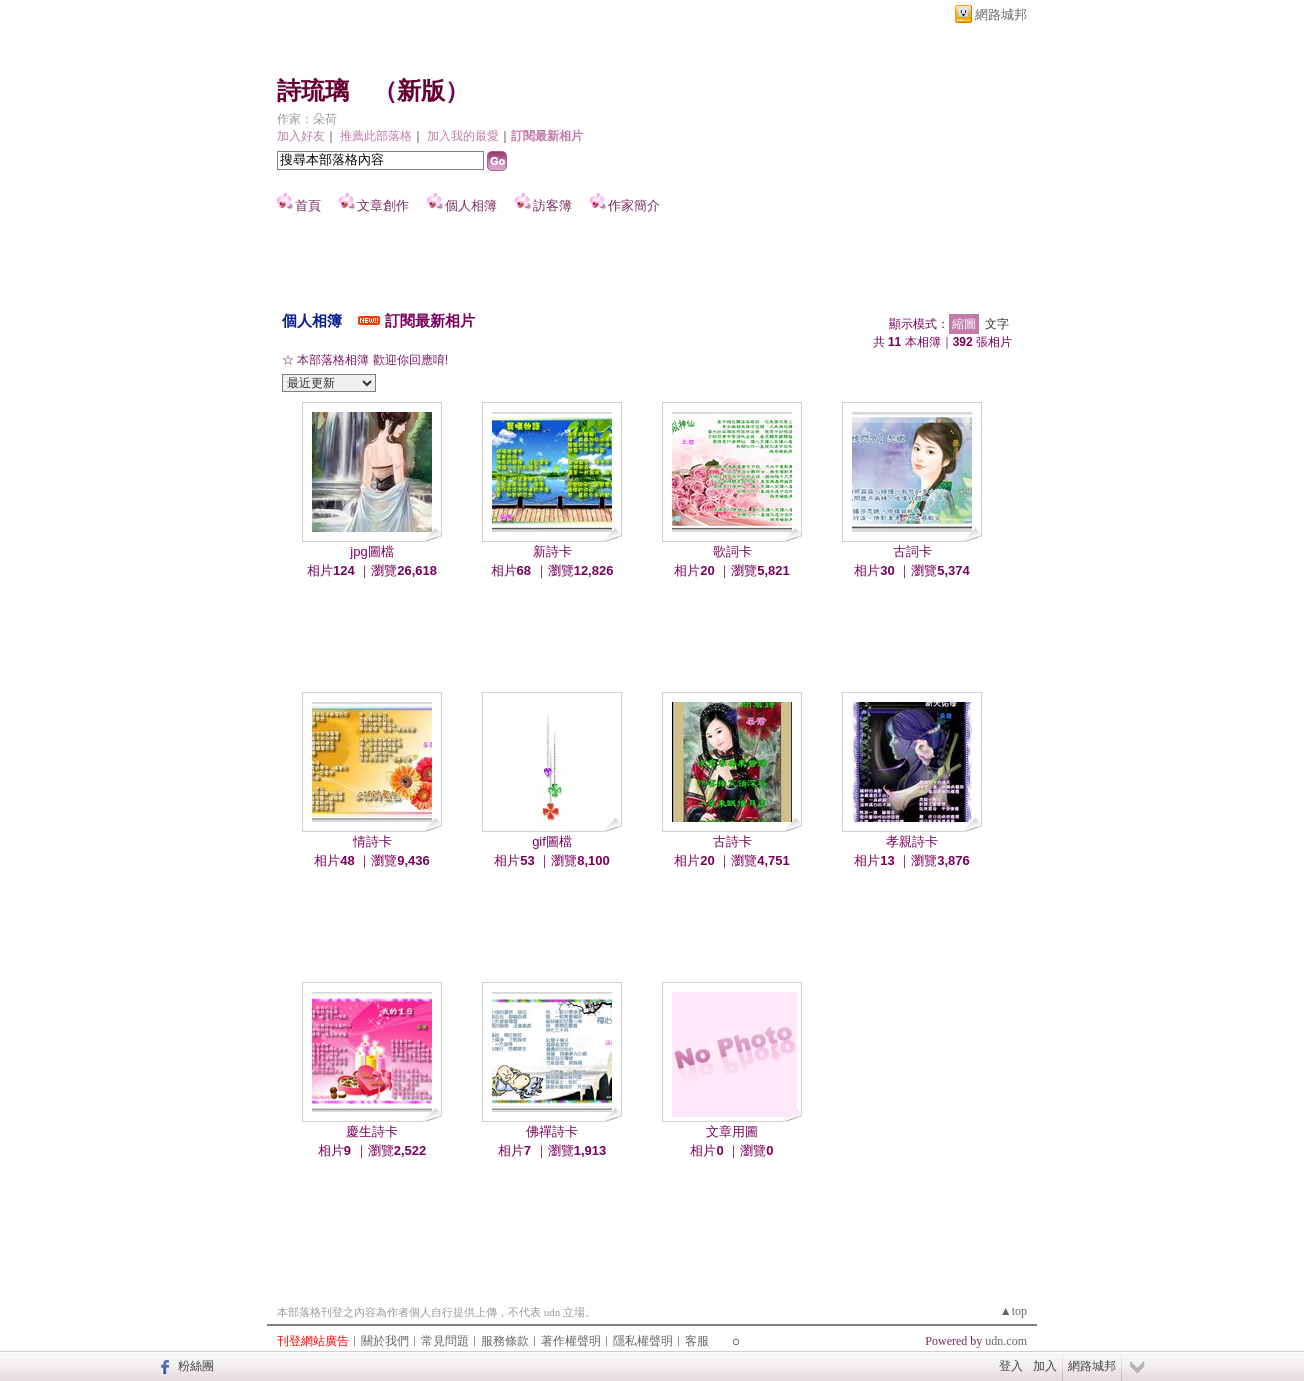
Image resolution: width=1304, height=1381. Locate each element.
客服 (697, 1341)
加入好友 (301, 136)
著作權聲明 (571, 1341)
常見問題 (445, 1341)
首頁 (308, 205)
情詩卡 (372, 841)
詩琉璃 (313, 91)
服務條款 (505, 1341)
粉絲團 (196, 1366)
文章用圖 (732, 1131)
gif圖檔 (552, 841)
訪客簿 (552, 205)
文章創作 (383, 205)
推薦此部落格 (376, 136)
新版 (421, 91)
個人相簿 (471, 205)
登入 (1011, 1366)
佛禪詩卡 (552, 1131)
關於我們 (385, 1341)
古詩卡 (732, 841)
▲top (1013, 1311)
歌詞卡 (732, 551)
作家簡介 (634, 205)
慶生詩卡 (372, 1131)
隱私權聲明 (643, 1341)
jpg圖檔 (371, 551)
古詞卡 (912, 551)
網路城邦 (1001, 14)
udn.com (1006, 1341)
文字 (997, 324)
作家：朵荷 (307, 119)
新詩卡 (552, 551)
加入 (1045, 1366)
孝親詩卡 (912, 841)
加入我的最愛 (463, 136)
